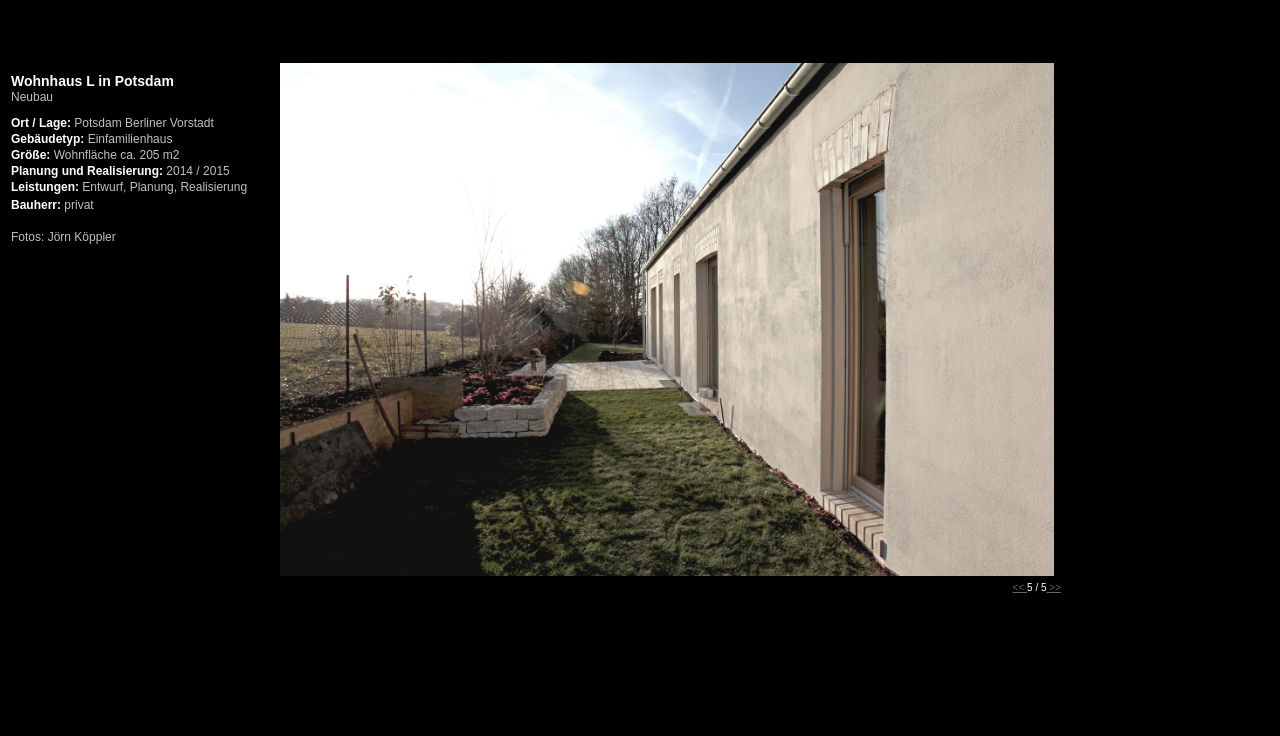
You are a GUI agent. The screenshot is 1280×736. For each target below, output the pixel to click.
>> (1054, 587)
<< (1020, 587)
